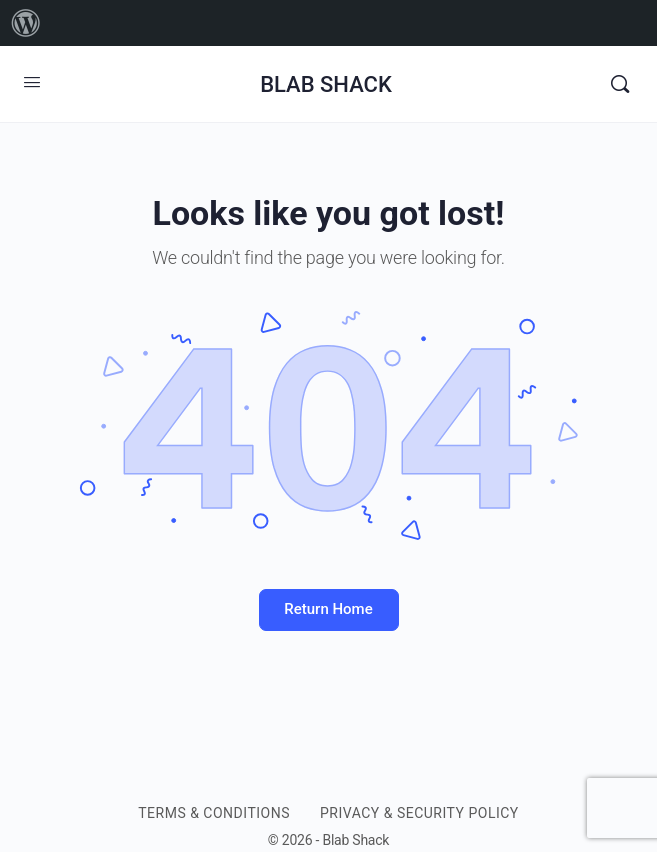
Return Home (328, 609)
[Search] (620, 84)
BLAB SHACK (326, 84)
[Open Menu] (32, 82)
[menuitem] (26, 23)
